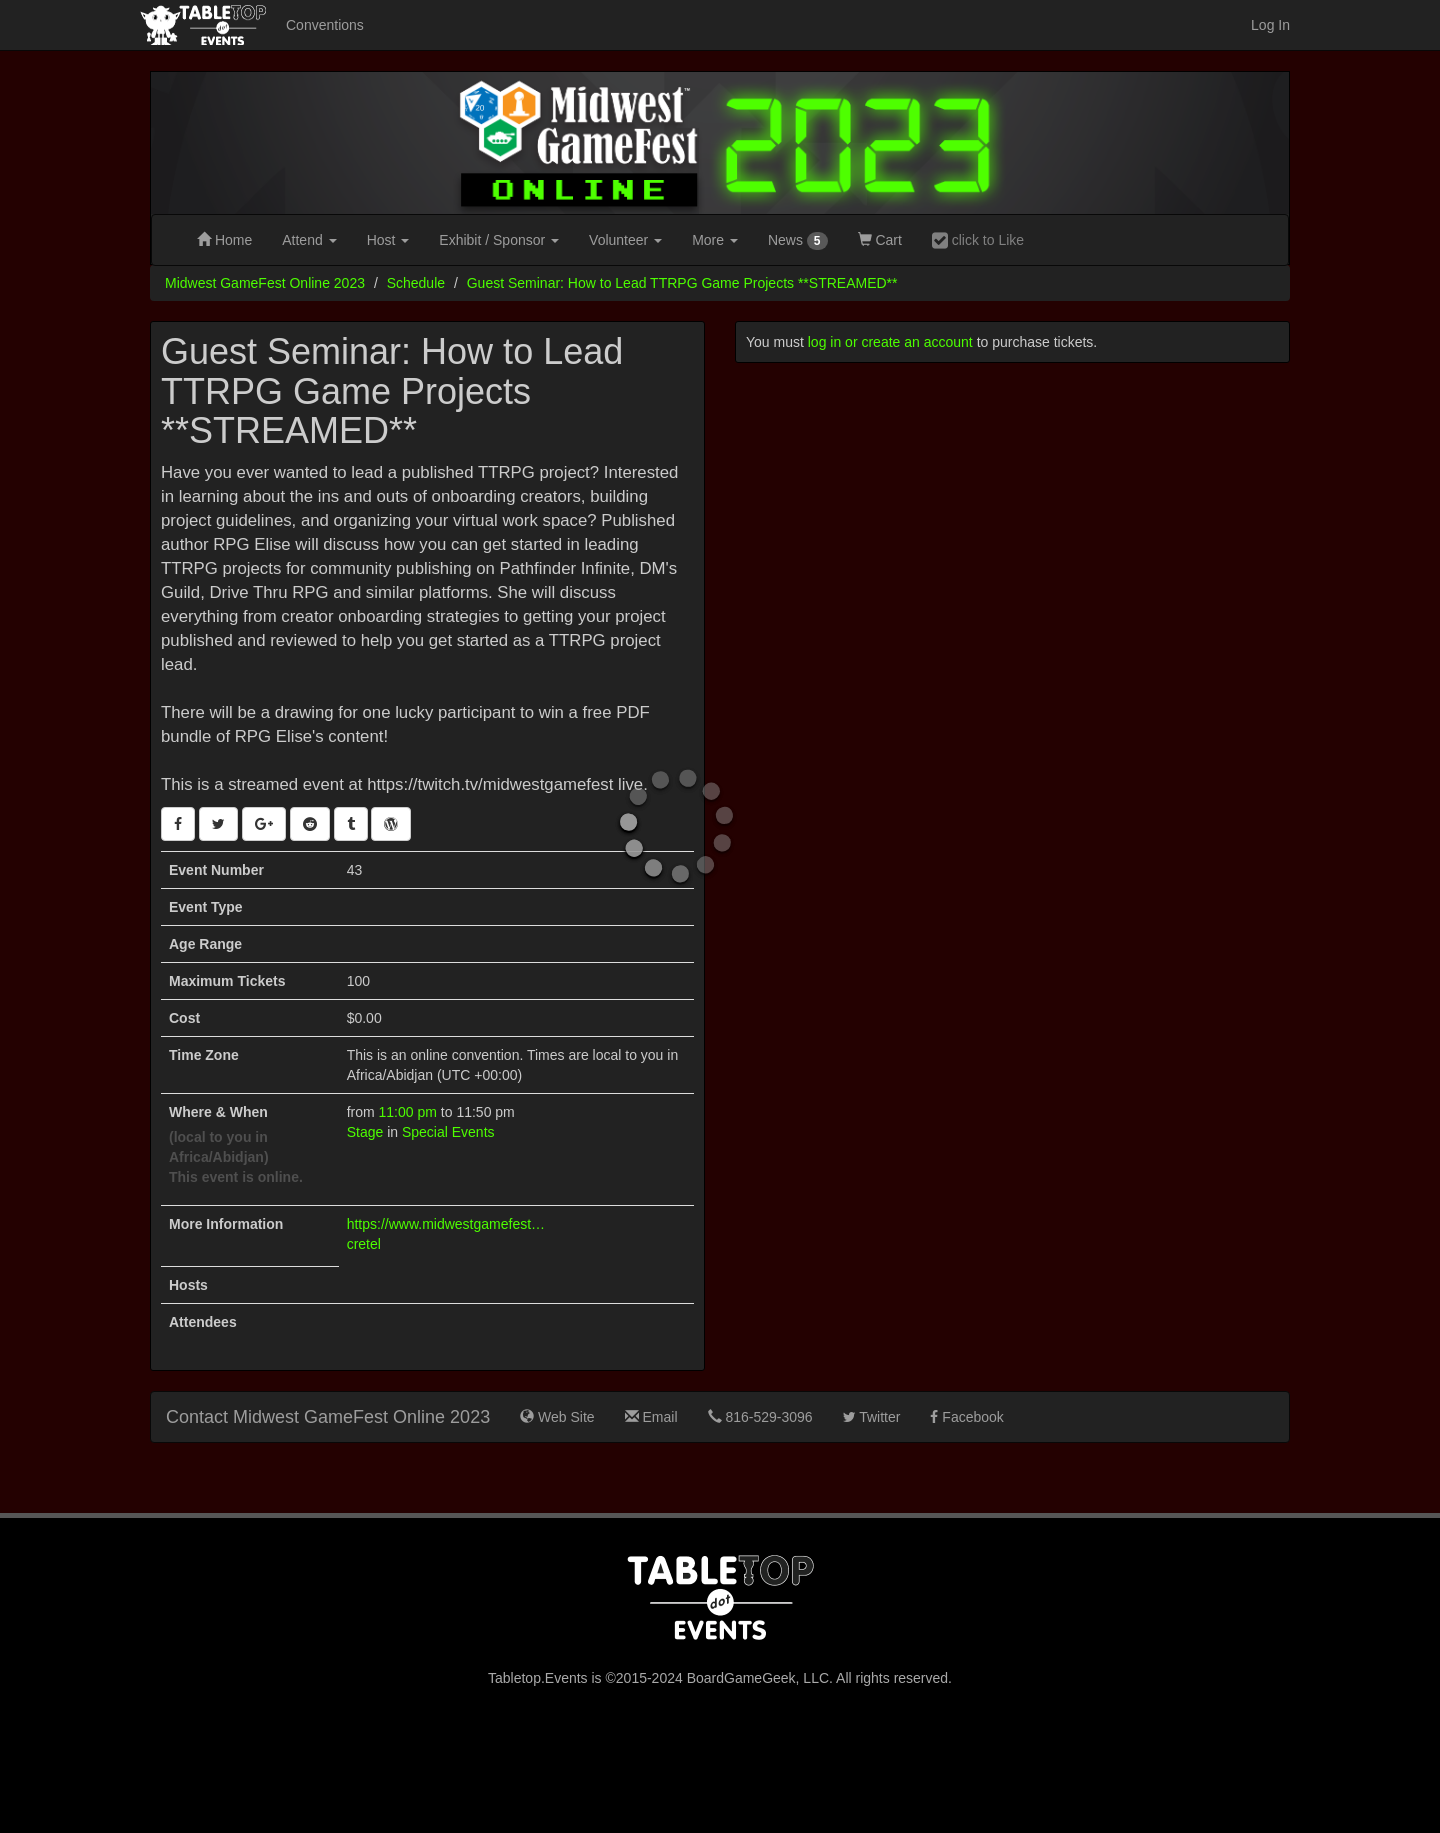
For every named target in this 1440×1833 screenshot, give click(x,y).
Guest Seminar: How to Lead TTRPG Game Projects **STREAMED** (682, 283)
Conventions (325, 25)
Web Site (557, 1417)
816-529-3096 (760, 1417)
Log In (1270, 25)
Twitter (872, 1417)
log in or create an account (890, 342)
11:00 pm (410, 1112)
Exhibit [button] (499, 240)
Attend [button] (309, 240)
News (798, 241)
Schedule (416, 283)
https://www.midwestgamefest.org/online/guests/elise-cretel (447, 1234)
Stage (365, 1132)
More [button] (715, 240)
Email (651, 1417)
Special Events (448, 1132)
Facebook (966, 1417)
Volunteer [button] (625, 240)
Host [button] (388, 240)
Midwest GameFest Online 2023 (265, 283)
